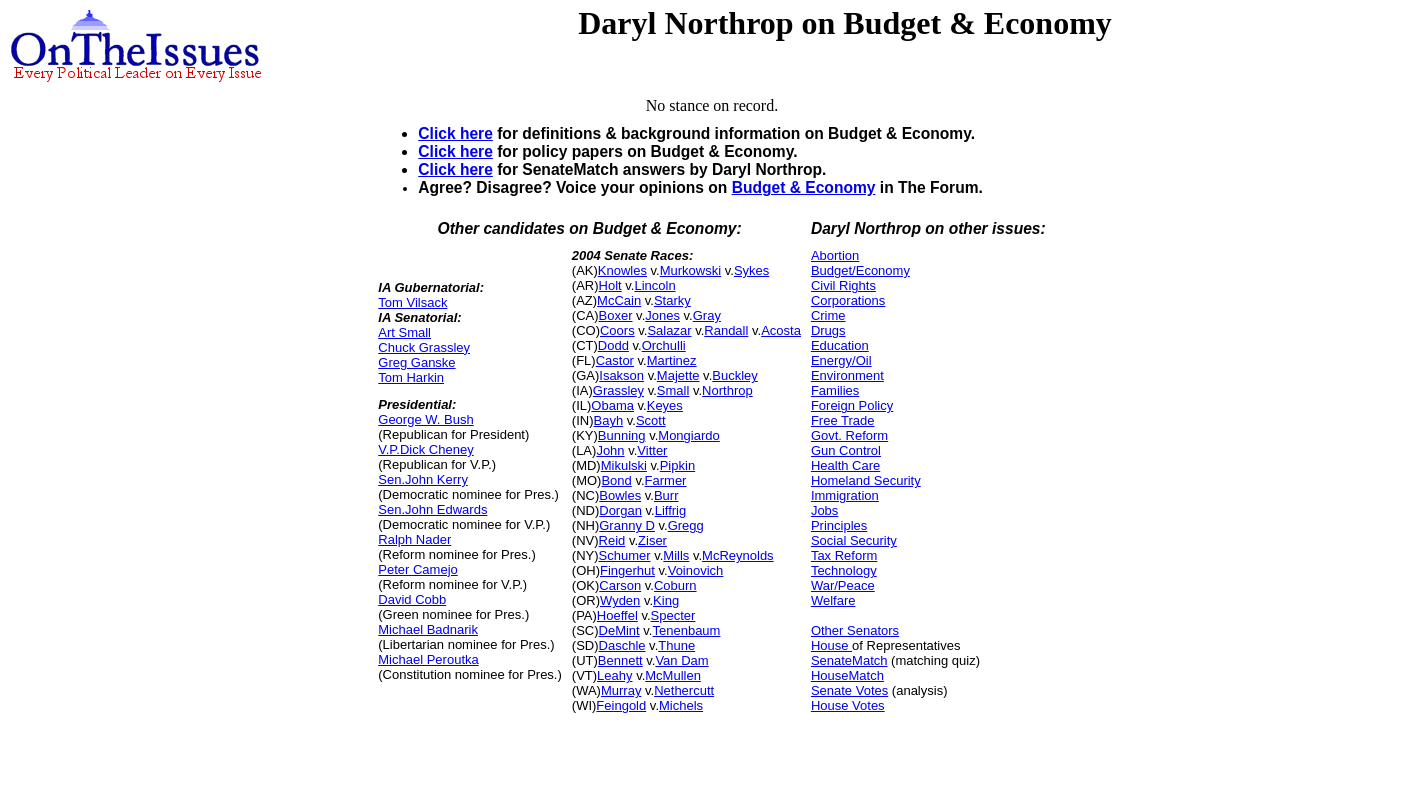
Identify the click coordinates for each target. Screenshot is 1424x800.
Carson (620, 585)
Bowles (620, 495)
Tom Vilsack (412, 302)
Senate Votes (849, 690)
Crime (828, 315)
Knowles (622, 270)
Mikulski (624, 465)
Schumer (625, 555)
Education (840, 345)
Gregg (686, 525)
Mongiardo (688, 435)
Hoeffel (617, 615)
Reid (612, 540)
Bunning (622, 435)
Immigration (845, 495)
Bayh (608, 420)
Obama (612, 405)
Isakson (621, 375)
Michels (681, 705)
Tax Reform (844, 555)
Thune (676, 645)
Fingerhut (627, 570)
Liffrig (671, 510)
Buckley (735, 375)
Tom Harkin (411, 377)
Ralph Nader (414, 539)
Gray (707, 315)
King (666, 600)
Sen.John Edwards (432, 509)
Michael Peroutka (428, 659)
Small (673, 390)
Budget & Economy (804, 187)
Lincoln (654, 285)
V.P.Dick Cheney (425, 449)
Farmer (666, 480)
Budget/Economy (860, 270)
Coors (617, 330)
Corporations (848, 300)
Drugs (828, 330)
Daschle (622, 645)
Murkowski (690, 270)
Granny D (627, 525)
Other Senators (855, 630)
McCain (619, 300)
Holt (610, 285)
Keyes (665, 405)
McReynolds (738, 555)
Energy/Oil (841, 360)
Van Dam (681, 660)
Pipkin (677, 465)
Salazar (669, 330)
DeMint (619, 630)
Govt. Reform (849, 435)
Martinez (672, 360)
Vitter (652, 450)
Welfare (833, 600)
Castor (615, 360)
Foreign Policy (852, 405)
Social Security (854, 540)
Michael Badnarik (428, 629)
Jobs (824, 510)
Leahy (614, 675)
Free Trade (843, 420)
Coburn (675, 585)
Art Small (404, 332)
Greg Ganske (416, 362)
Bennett (620, 660)
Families (835, 390)
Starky (672, 300)
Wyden (620, 600)
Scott (651, 420)
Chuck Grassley (424, 347)
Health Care (845, 465)
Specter (673, 615)
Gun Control (846, 450)
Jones (662, 315)
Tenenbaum (686, 630)
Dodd (613, 345)
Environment (847, 375)
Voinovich (696, 570)
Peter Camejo (417, 569)
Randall (726, 330)
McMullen (673, 675)
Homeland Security (866, 480)
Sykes (751, 270)
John (610, 450)
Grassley (618, 390)
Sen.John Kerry (423, 479)
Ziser (652, 540)
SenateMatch (849, 660)
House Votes (848, 705)
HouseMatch (847, 675)
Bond (616, 480)
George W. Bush (425, 419)
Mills (676, 555)
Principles (839, 525)
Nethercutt (684, 690)
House (831, 645)
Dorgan (620, 510)
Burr (666, 495)
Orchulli (664, 345)
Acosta (781, 330)
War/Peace (843, 585)
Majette (678, 375)
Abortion (835, 255)
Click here (455, 133)
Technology (844, 570)
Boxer (616, 315)
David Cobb (412, 599)
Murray (621, 690)
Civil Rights (843, 285)
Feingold (621, 705)
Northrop (727, 390)
